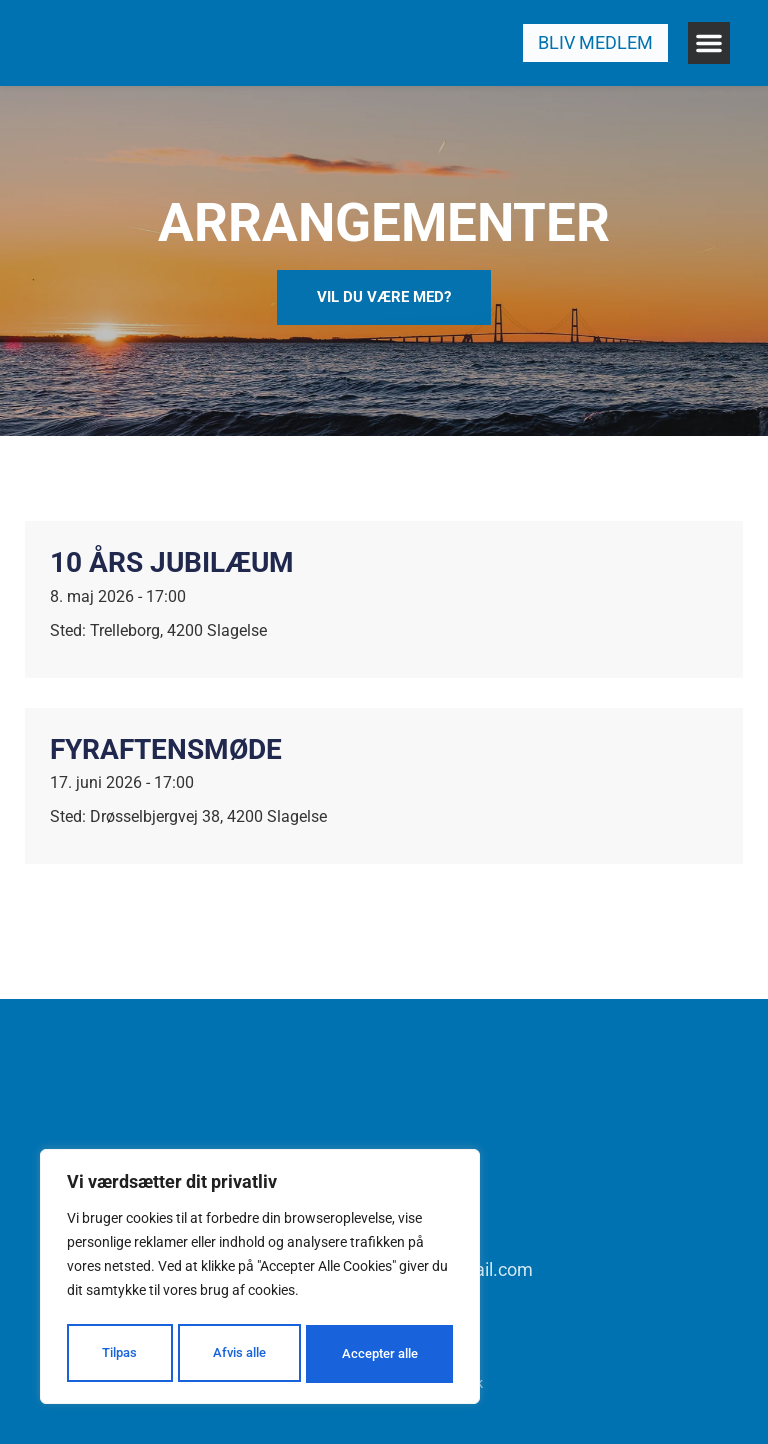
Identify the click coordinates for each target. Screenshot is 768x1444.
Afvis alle (237, 1354)
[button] (709, 43)
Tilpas (118, 1354)
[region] (260, 1280)
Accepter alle (380, 1354)
